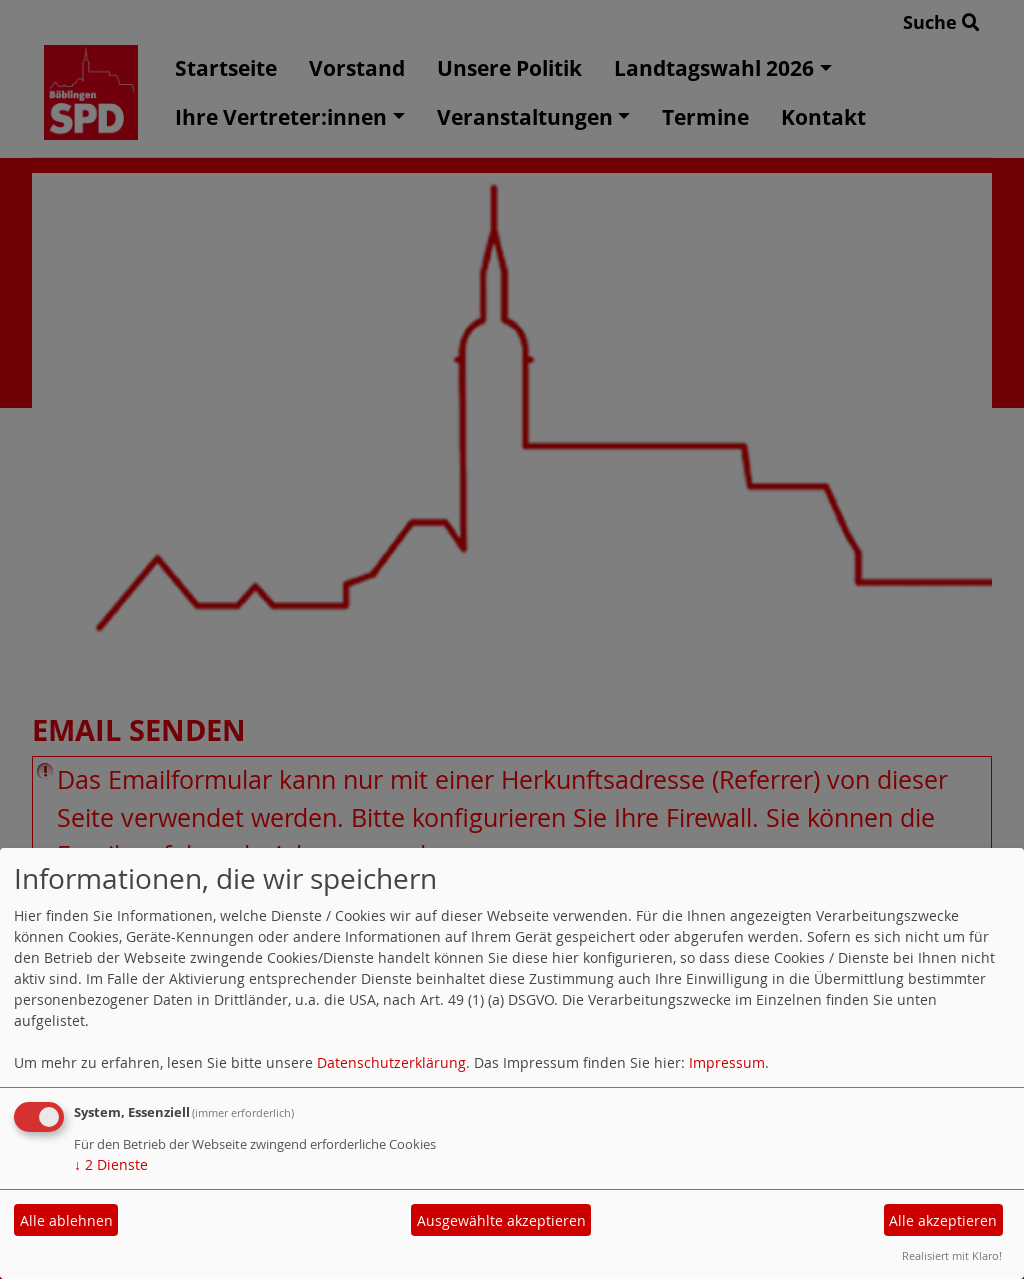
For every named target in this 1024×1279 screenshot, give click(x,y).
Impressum (727, 1062)
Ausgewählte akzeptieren (501, 1220)
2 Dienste (111, 1164)
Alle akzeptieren (943, 1220)
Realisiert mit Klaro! (952, 1255)
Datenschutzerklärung (391, 1062)
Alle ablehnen (66, 1220)
